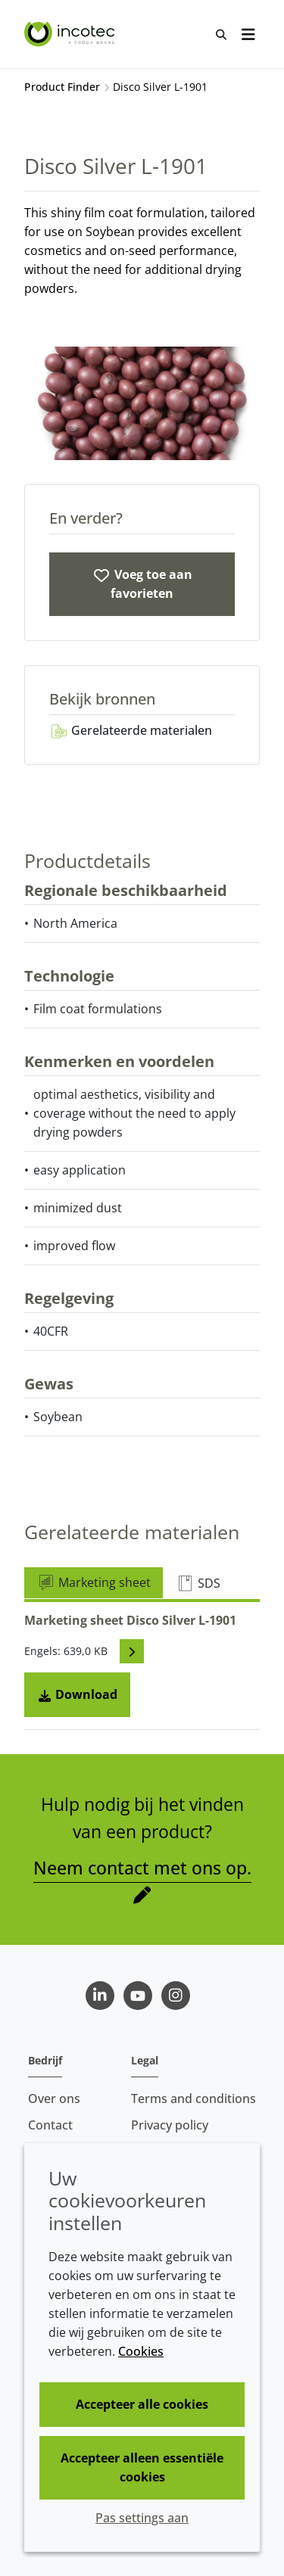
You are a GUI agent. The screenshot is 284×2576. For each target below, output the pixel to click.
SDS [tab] (198, 1583)
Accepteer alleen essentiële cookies (142, 2467)
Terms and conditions (193, 2098)
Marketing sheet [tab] (93, 1582)
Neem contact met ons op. (142, 1868)
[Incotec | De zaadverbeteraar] (71, 34)
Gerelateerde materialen (130, 730)
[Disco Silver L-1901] (142, 584)
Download (77, 1694)
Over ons (54, 2098)
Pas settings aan (142, 2517)
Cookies (141, 2351)
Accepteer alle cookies (142, 2404)
